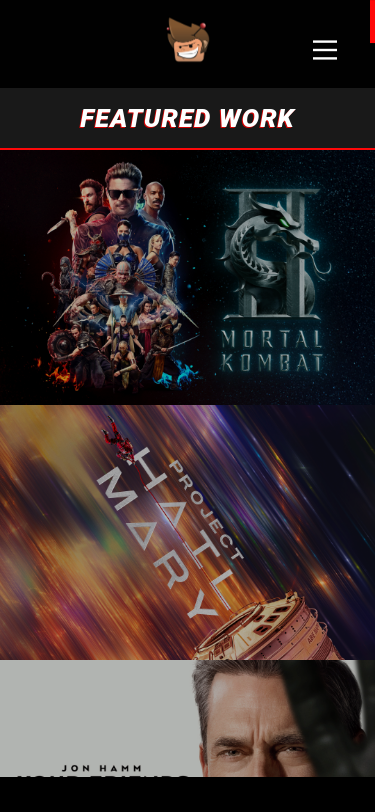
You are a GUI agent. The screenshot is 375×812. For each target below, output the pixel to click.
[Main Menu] (325, 50)
